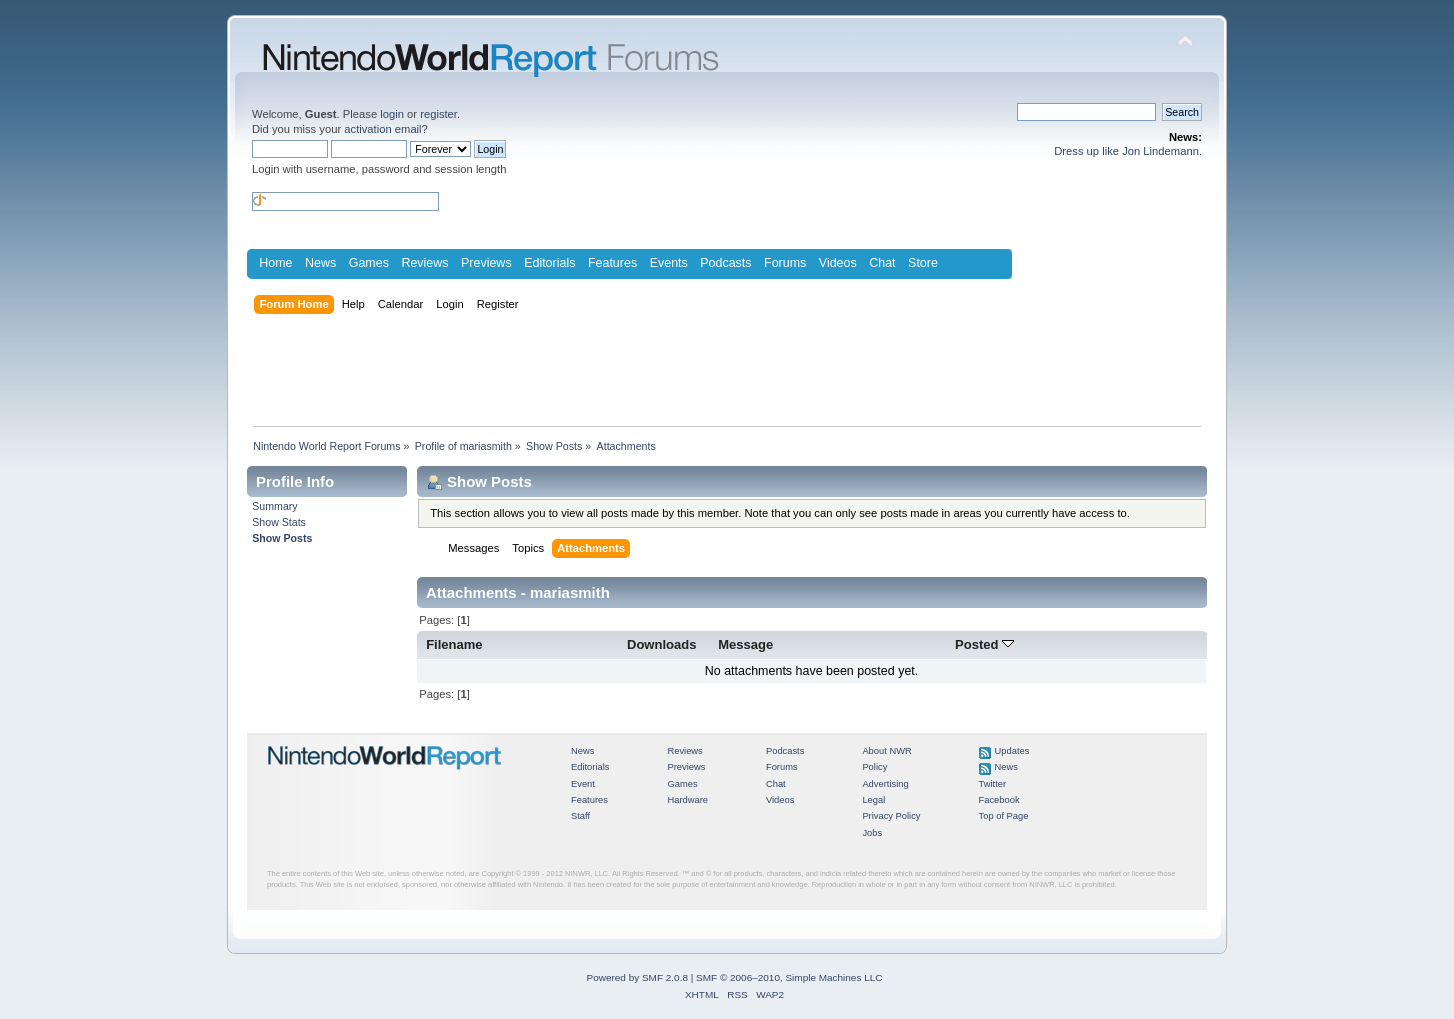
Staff (580, 816)
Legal (873, 800)
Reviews (424, 263)
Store (923, 263)
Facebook (999, 800)
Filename (454, 644)
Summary (274, 506)
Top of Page (1004, 816)
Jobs (872, 833)
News (320, 263)
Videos (838, 263)
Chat (882, 263)
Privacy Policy (891, 816)
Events (669, 263)
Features (612, 263)
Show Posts (282, 538)
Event (583, 784)
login (392, 114)
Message (745, 644)
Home (275, 263)
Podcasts (725, 263)
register (438, 114)
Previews (486, 263)
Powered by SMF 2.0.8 (637, 977)
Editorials (549, 263)
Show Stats (279, 522)
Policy (874, 767)
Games (369, 263)
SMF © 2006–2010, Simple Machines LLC (789, 977)
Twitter (993, 784)
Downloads (662, 644)
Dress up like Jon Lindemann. (1128, 151)
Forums (785, 263)
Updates (1012, 751)
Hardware (687, 800)
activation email (382, 129)
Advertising (885, 784)
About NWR (886, 751)
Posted (984, 644)
